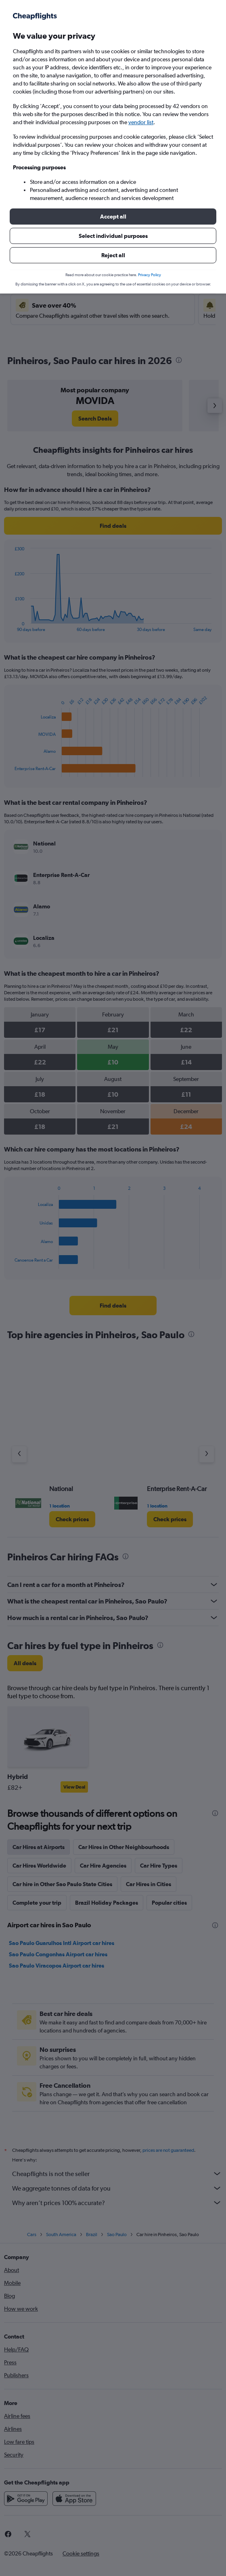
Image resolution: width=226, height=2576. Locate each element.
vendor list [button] (140, 122)
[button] (113, 216)
